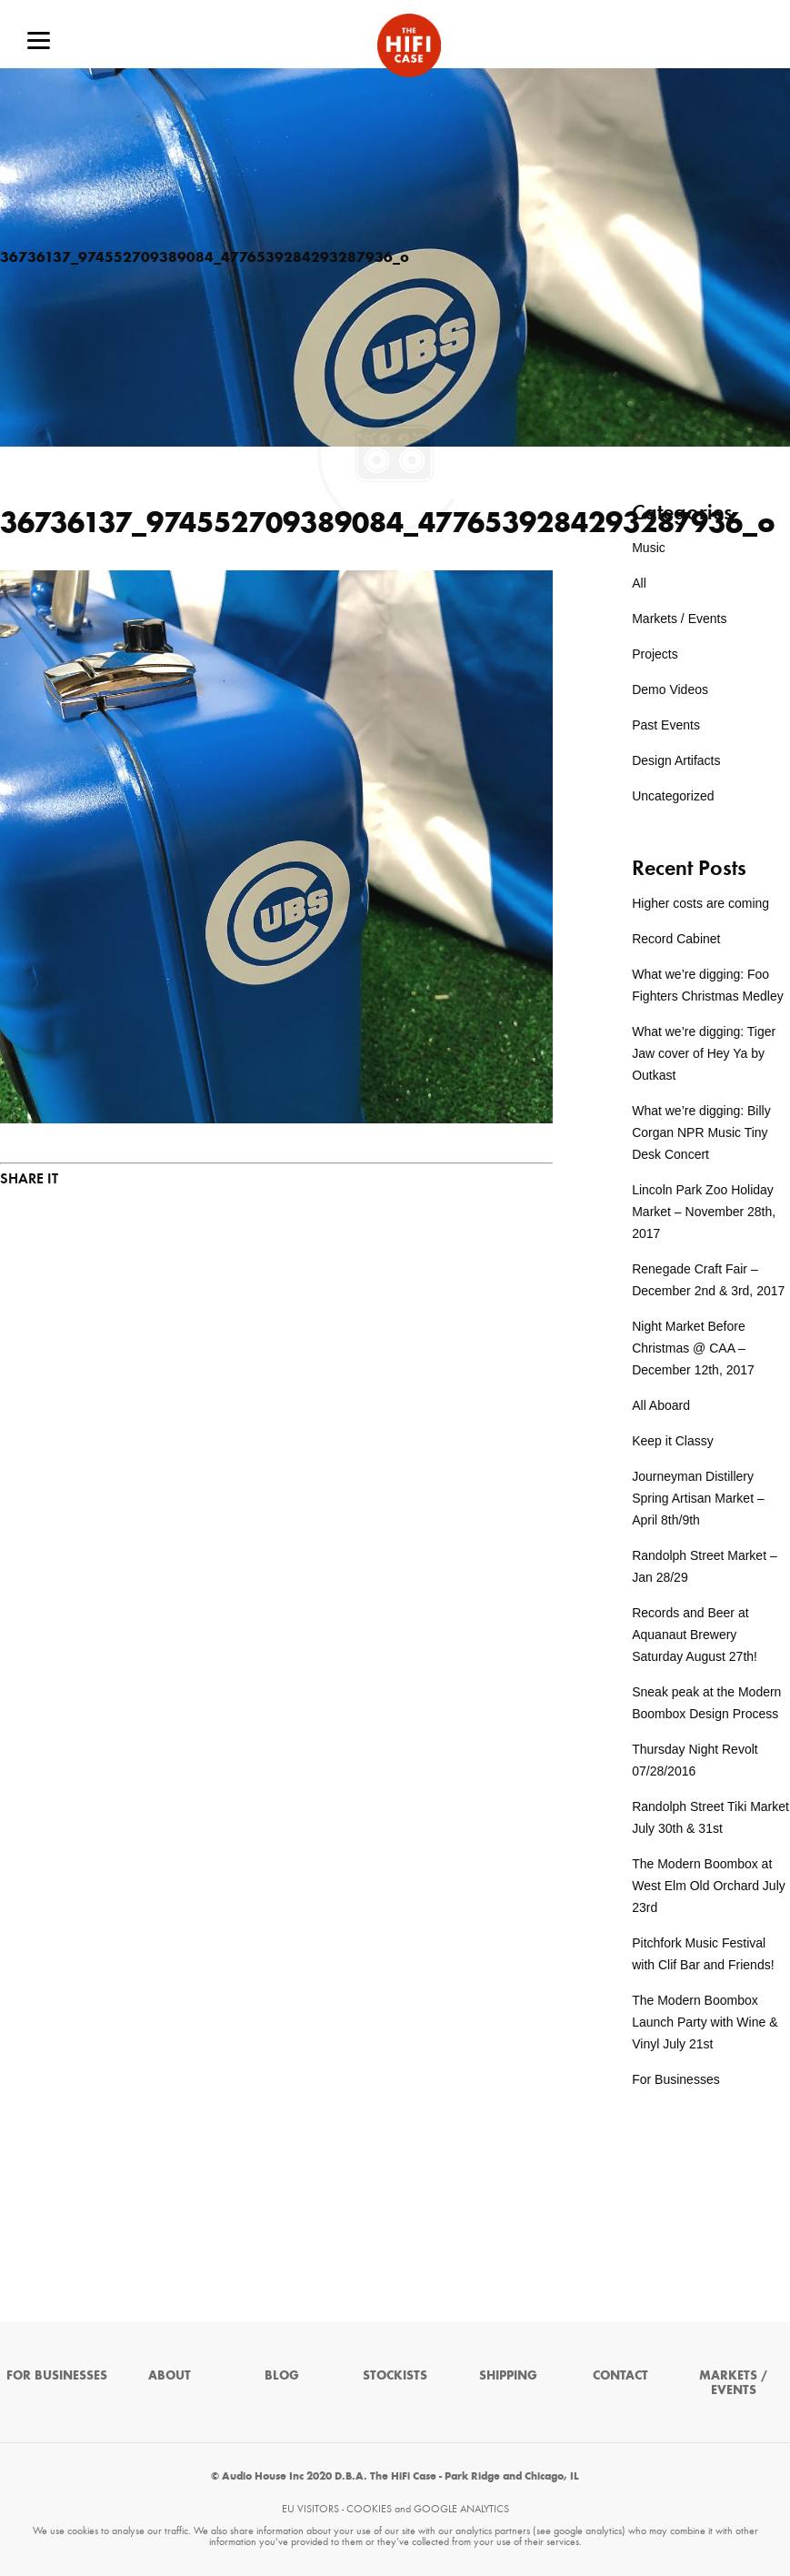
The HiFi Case (409, 45)
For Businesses (675, 2079)
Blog (282, 2375)
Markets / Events (679, 618)
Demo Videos (670, 689)
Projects (655, 654)
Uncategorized (673, 796)
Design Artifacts (676, 760)
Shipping (508, 2375)
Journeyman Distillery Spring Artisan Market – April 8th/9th (698, 1498)
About (169, 2375)
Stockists (395, 2375)
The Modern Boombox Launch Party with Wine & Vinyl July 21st (704, 2022)
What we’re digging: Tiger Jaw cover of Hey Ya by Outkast (703, 1053)
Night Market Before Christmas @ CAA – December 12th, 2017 (693, 1348)
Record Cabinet (676, 938)
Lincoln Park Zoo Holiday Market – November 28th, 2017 (703, 1211)
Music (648, 547)
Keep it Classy (672, 1441)
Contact (620, 2375)
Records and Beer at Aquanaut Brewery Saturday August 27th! (694, 1634)
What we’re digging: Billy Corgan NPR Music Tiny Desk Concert (701, 1132)
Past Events (666, 725)
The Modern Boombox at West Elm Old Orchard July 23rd (708, 1886)
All (639, 583)
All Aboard (661, 1405)
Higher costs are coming (700, 903)
